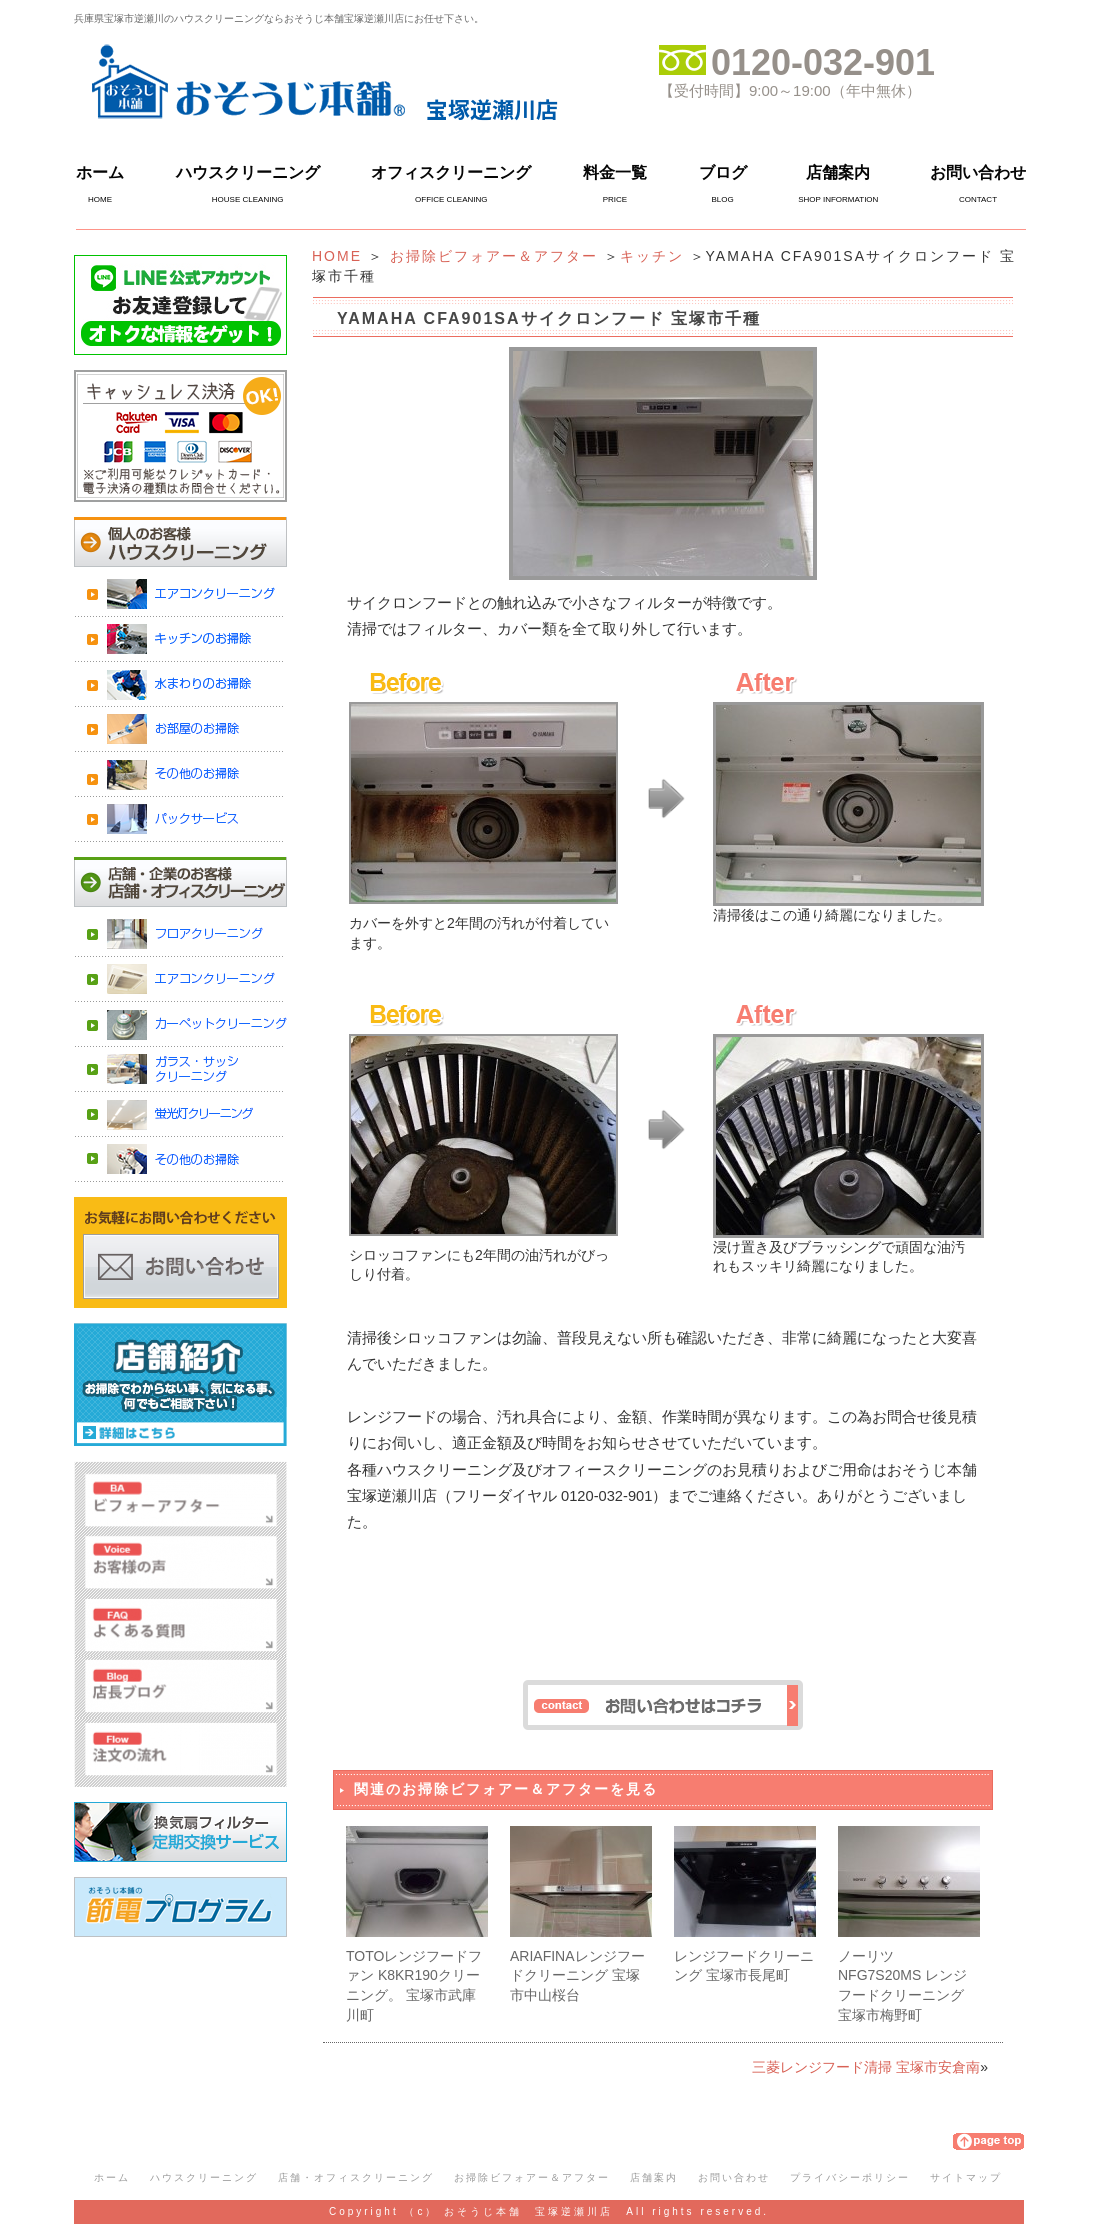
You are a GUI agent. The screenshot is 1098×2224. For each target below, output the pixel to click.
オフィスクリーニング (451, 172)
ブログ (723, 172)
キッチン (652, 256)
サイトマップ (966, 2177)
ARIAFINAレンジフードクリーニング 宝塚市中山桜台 (577, 1975)
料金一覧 (615, 172)
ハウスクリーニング (248, 172)
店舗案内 (838, 172)
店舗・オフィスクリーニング (356, 2177)
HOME (337, 256)
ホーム (100, 172)
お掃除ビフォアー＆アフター (494, 256)
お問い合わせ (978, 172)
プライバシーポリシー (850, 2177)
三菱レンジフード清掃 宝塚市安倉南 (866, 2067)
